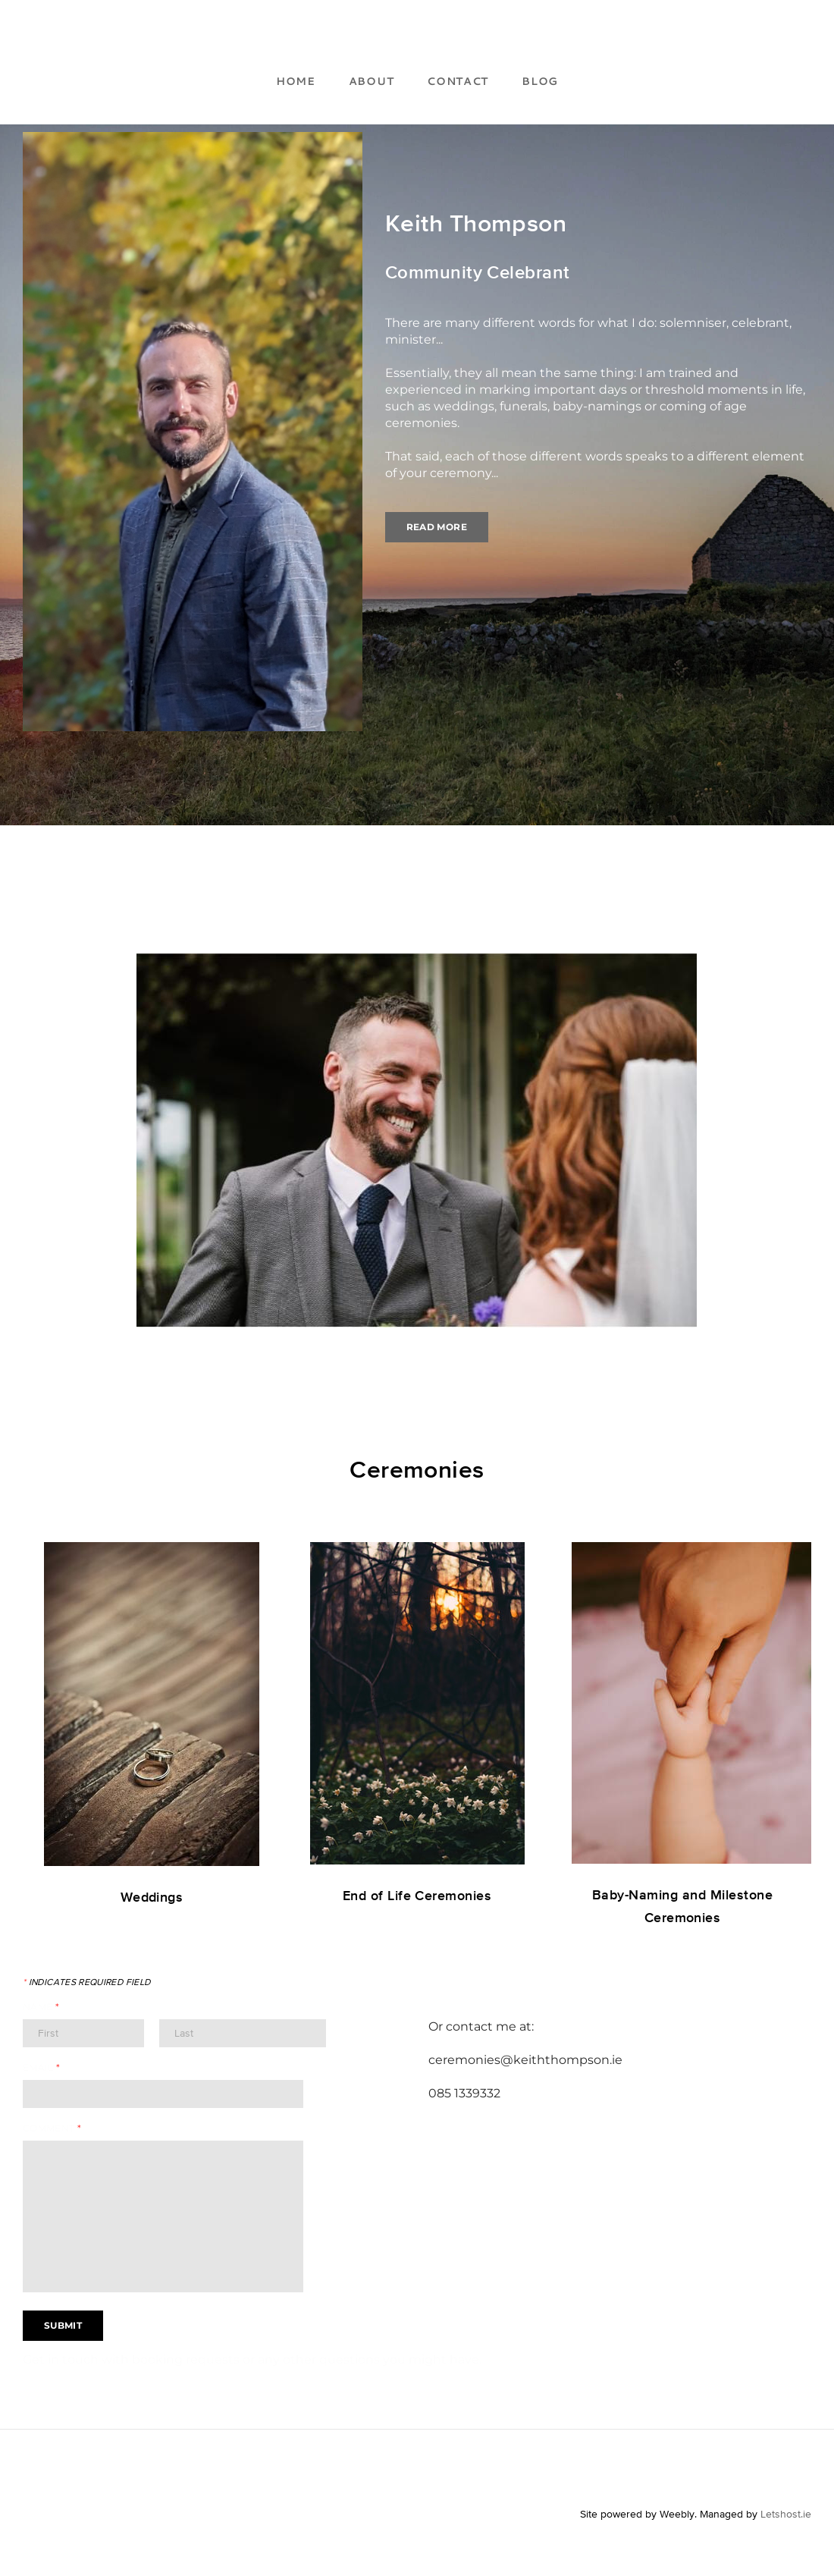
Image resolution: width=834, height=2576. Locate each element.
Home (295, 81)
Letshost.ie (785, 2514)
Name (41, 2006)
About (371, 81)
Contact (457, 81)
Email (42, 2067)
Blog (540, 81)
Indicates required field (86, 1982)
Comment (52, 2128)
